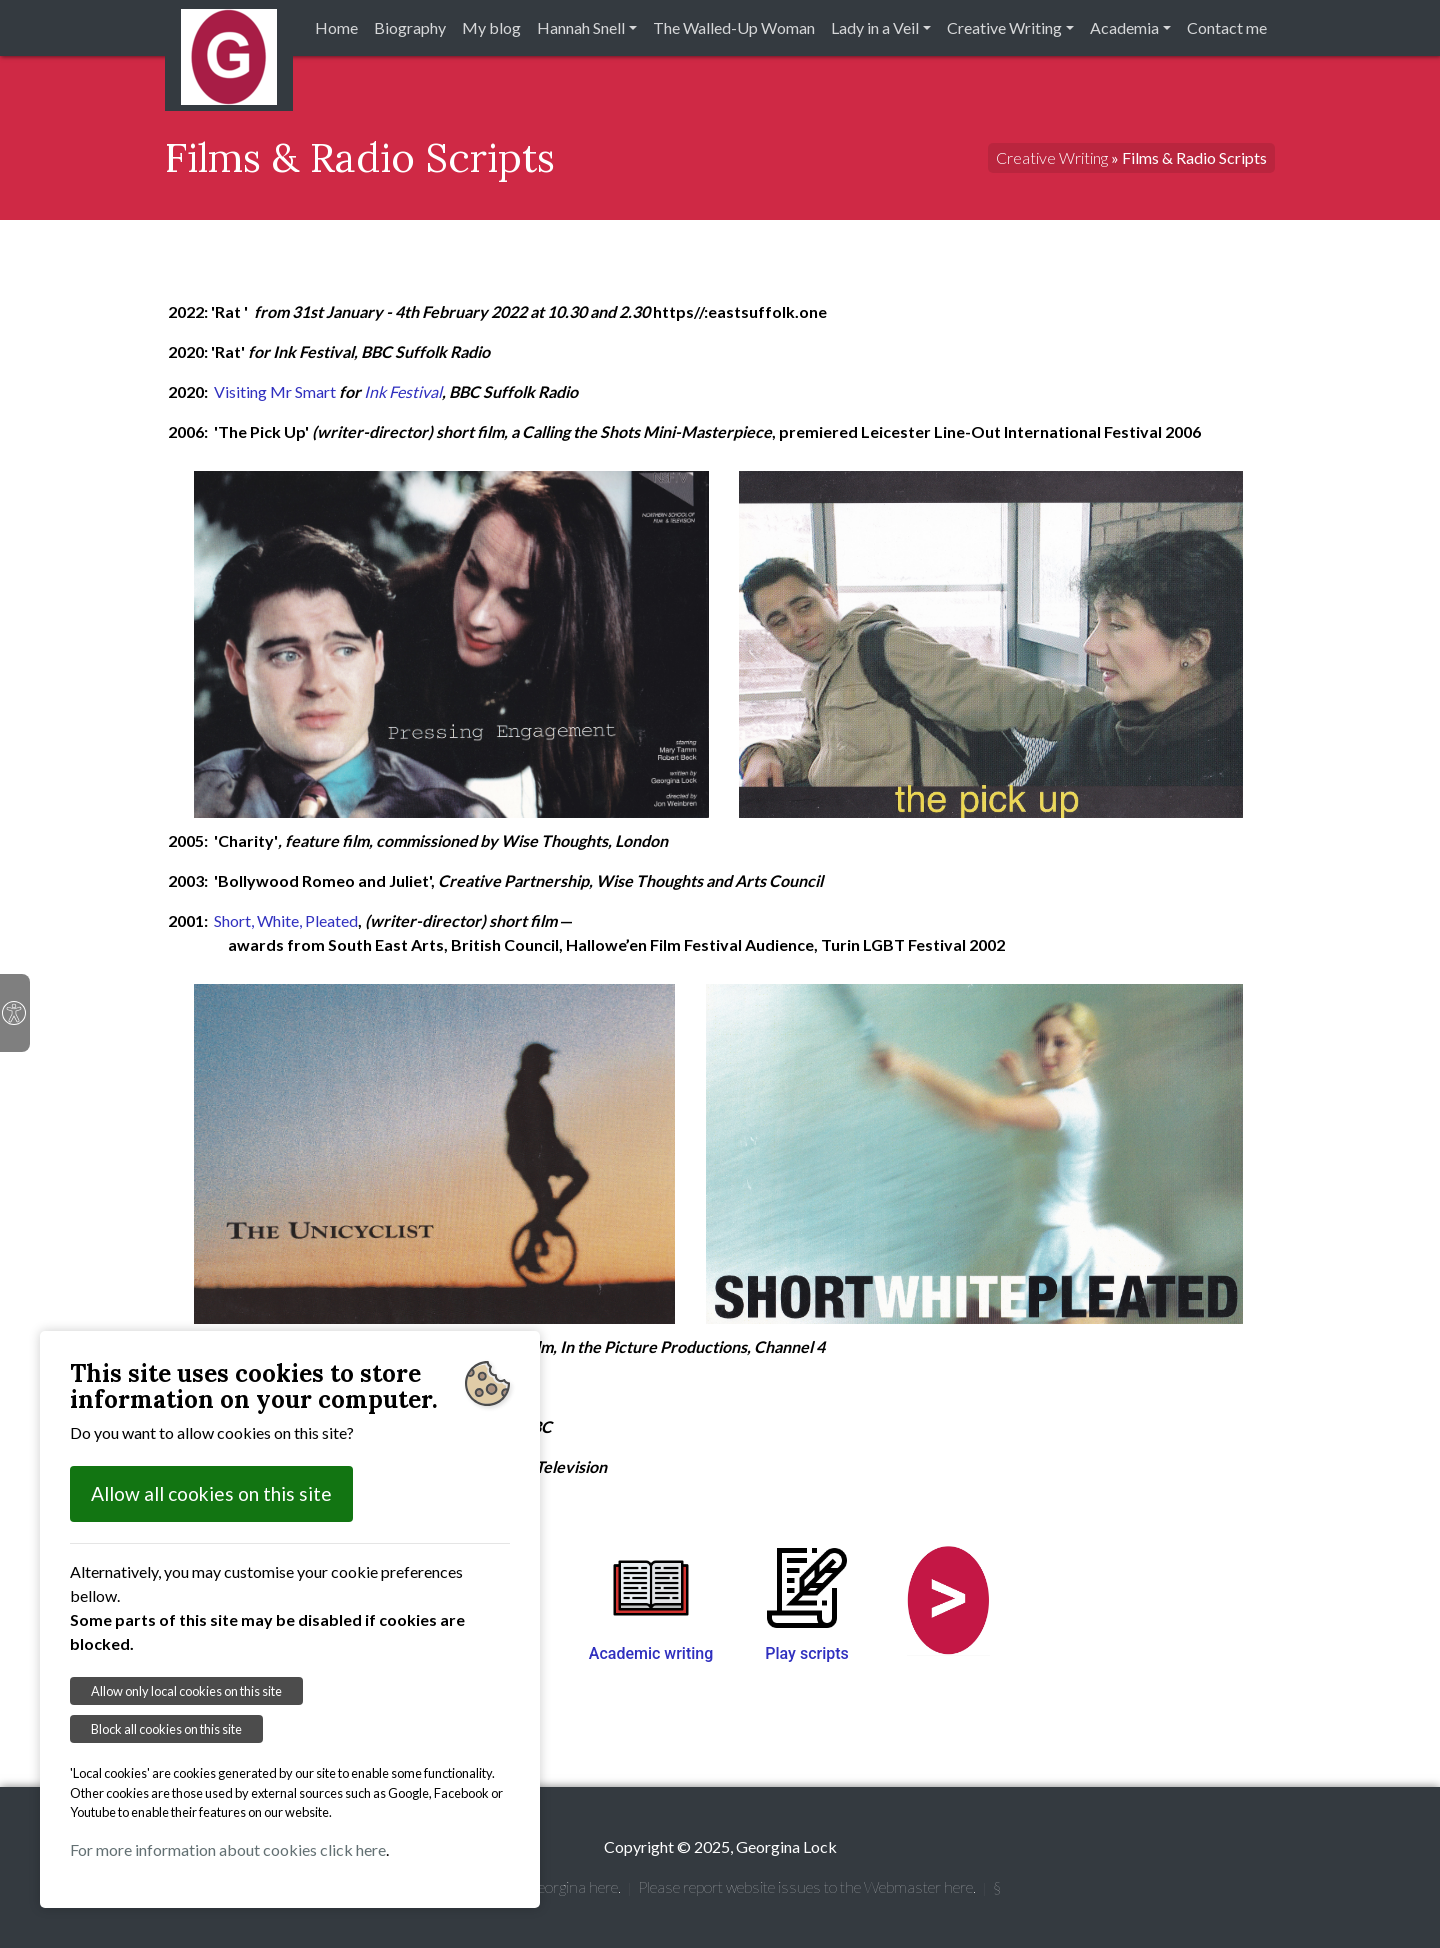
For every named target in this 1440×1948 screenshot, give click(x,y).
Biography (410, 27)
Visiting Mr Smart (276, 391)
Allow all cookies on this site (211, 1493)
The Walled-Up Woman (734, 27)
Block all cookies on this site (166, 1729)
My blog (491, 27)
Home (336, 27)
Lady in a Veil (875, 27)
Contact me (1227, 27)
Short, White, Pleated (286, 920)
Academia (1124, 27)
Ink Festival (403, 391)
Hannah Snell (581, 27)
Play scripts (806, 1653)
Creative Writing (1004, 27)
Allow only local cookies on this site (186, 1691)
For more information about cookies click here (228, 1849)
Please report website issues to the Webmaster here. (807, 1886)
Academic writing (651, 1653)
